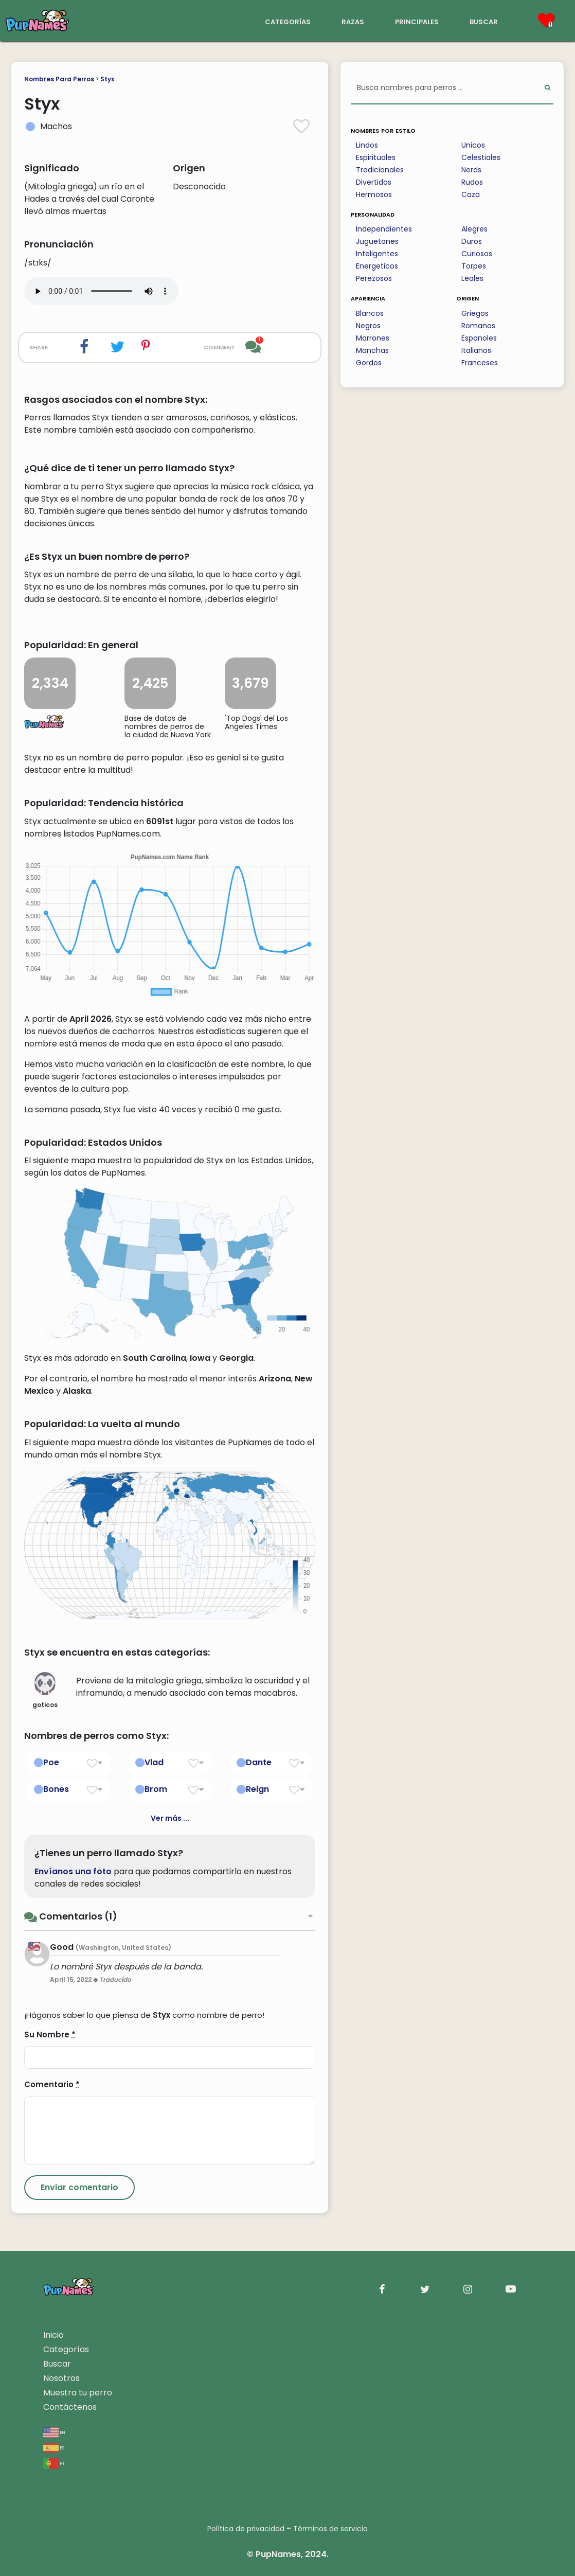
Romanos (478, 326)
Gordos (369, 363)
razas (353, 20)
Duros (471, 241)
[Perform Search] (547, 88)
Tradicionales (380, 170)
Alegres (474, 229)
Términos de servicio (330, 2529)
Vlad (154, 1762)
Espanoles (479, 338)
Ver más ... (170, 1818)
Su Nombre (50, 2034)
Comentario (52, 2084)
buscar (484, 20)
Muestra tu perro (77, 2393)
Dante (259, 1762)
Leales (472, 278)
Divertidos (373, 182)
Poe (51, 1762)
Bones (56, 1789)
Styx (107, 79)
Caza (470, 194)
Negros (368, 326)
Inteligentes (377, 253)
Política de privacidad (245, 2529)
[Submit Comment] (79, 2187)
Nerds (471, 170)
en (54, 2431)
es (53, 2447)
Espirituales (376, 157)
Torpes (473, 266)
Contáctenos (70, 2407)
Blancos (370, 313)
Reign (257, 1789)
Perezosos (374, 278)
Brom (156, 1789)
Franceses (479, 363)
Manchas (372, 350)
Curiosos (476, 253)
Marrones (372, 338)
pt (54, 2462)
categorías (288, 20)
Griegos (475, 313)
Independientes (384, 229)
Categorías (66, 2349)
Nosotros (61, 2378)
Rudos (472, 182)
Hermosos (374, 194)
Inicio (53, 2335)
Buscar (57, 2364)
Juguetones (377, 241)
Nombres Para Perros (59, 79)
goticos (45, 1690)
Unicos (473, 145)
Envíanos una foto (73, 1871)
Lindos (367, 145)
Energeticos (377, 266)
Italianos (476, 350)
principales (417, 20)
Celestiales (480, 157)
